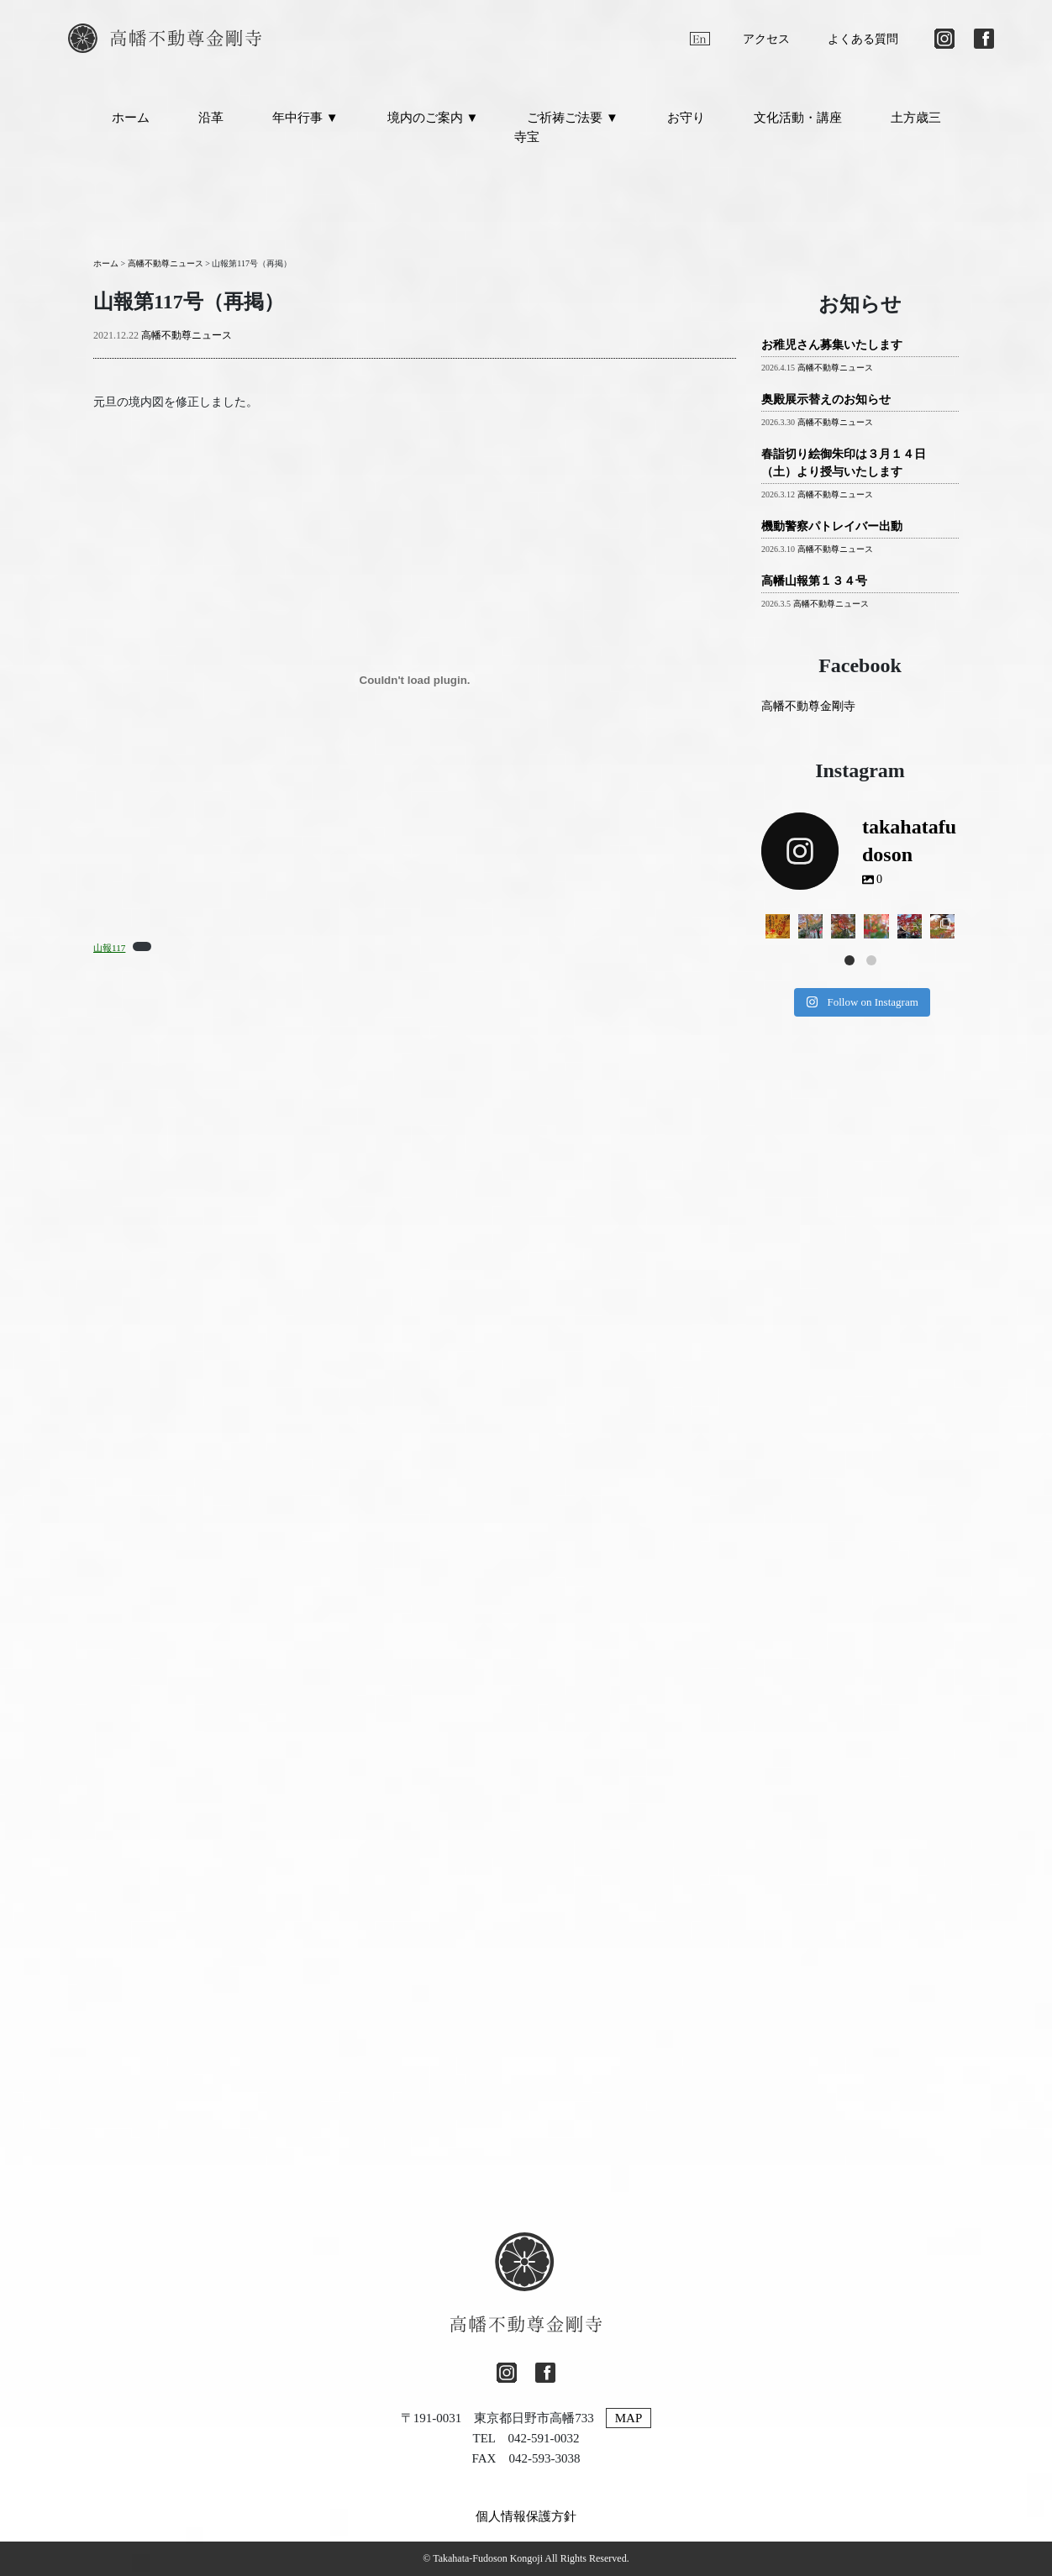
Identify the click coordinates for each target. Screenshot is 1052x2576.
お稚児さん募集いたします (831, 345)
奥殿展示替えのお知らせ (826, 399)
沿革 (211, 117)
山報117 (109, 948)
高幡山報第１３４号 (814, 581)
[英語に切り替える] (700, 38)
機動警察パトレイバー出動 (831, 526)
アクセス (766, 39)
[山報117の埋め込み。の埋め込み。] (414, 680)
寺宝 (526, 137)
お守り (686, 117)
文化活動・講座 (798, 117)
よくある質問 (863, 39)
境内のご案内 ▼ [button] (433, 117)
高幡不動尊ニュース (186, 335)
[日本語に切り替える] (665, 38)
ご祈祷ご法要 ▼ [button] (572, 117)
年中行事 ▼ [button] (305, 117)
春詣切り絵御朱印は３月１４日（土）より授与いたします (843, 463)
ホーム (131, 117)
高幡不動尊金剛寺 (808, 706)
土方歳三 (916, 117)
